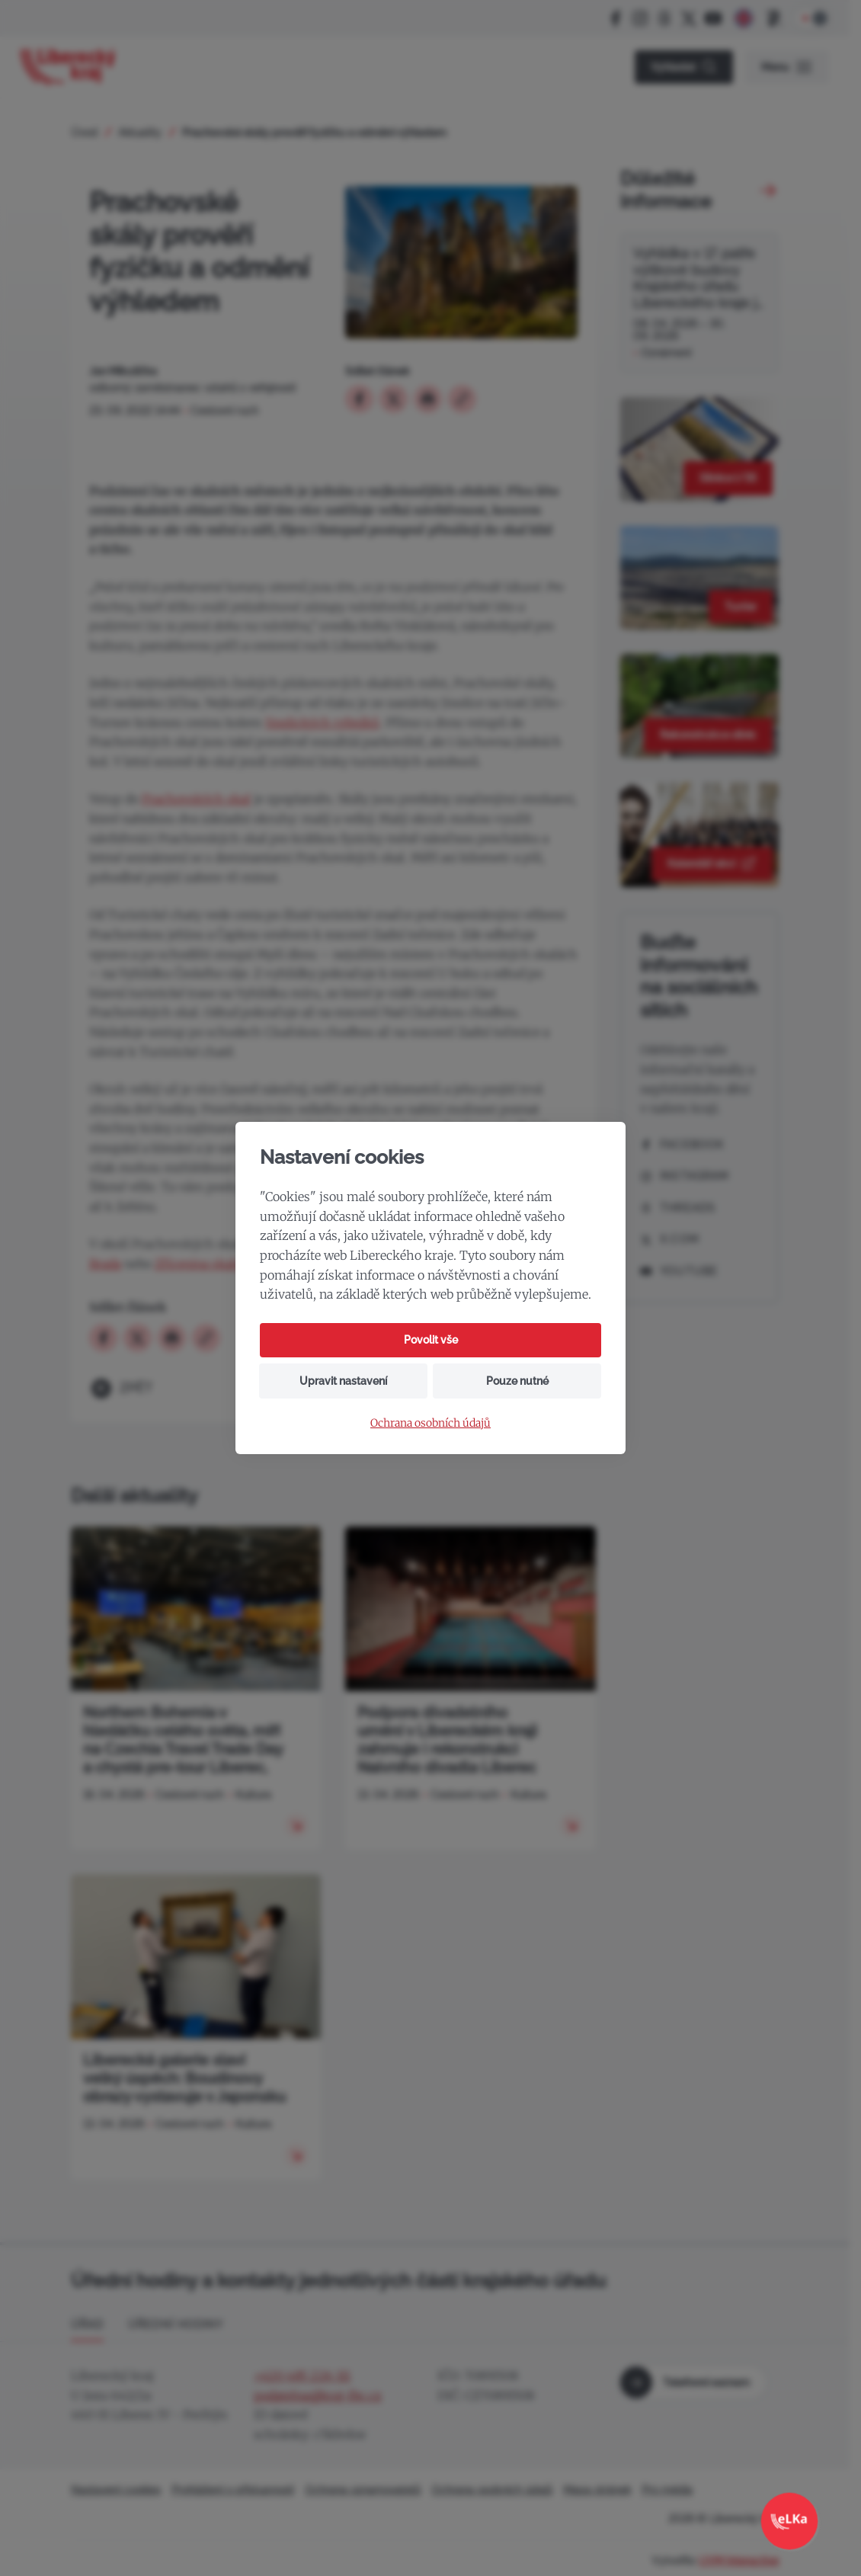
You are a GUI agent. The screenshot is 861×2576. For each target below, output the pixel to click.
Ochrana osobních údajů (430, 1423)
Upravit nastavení (343, 1381)
